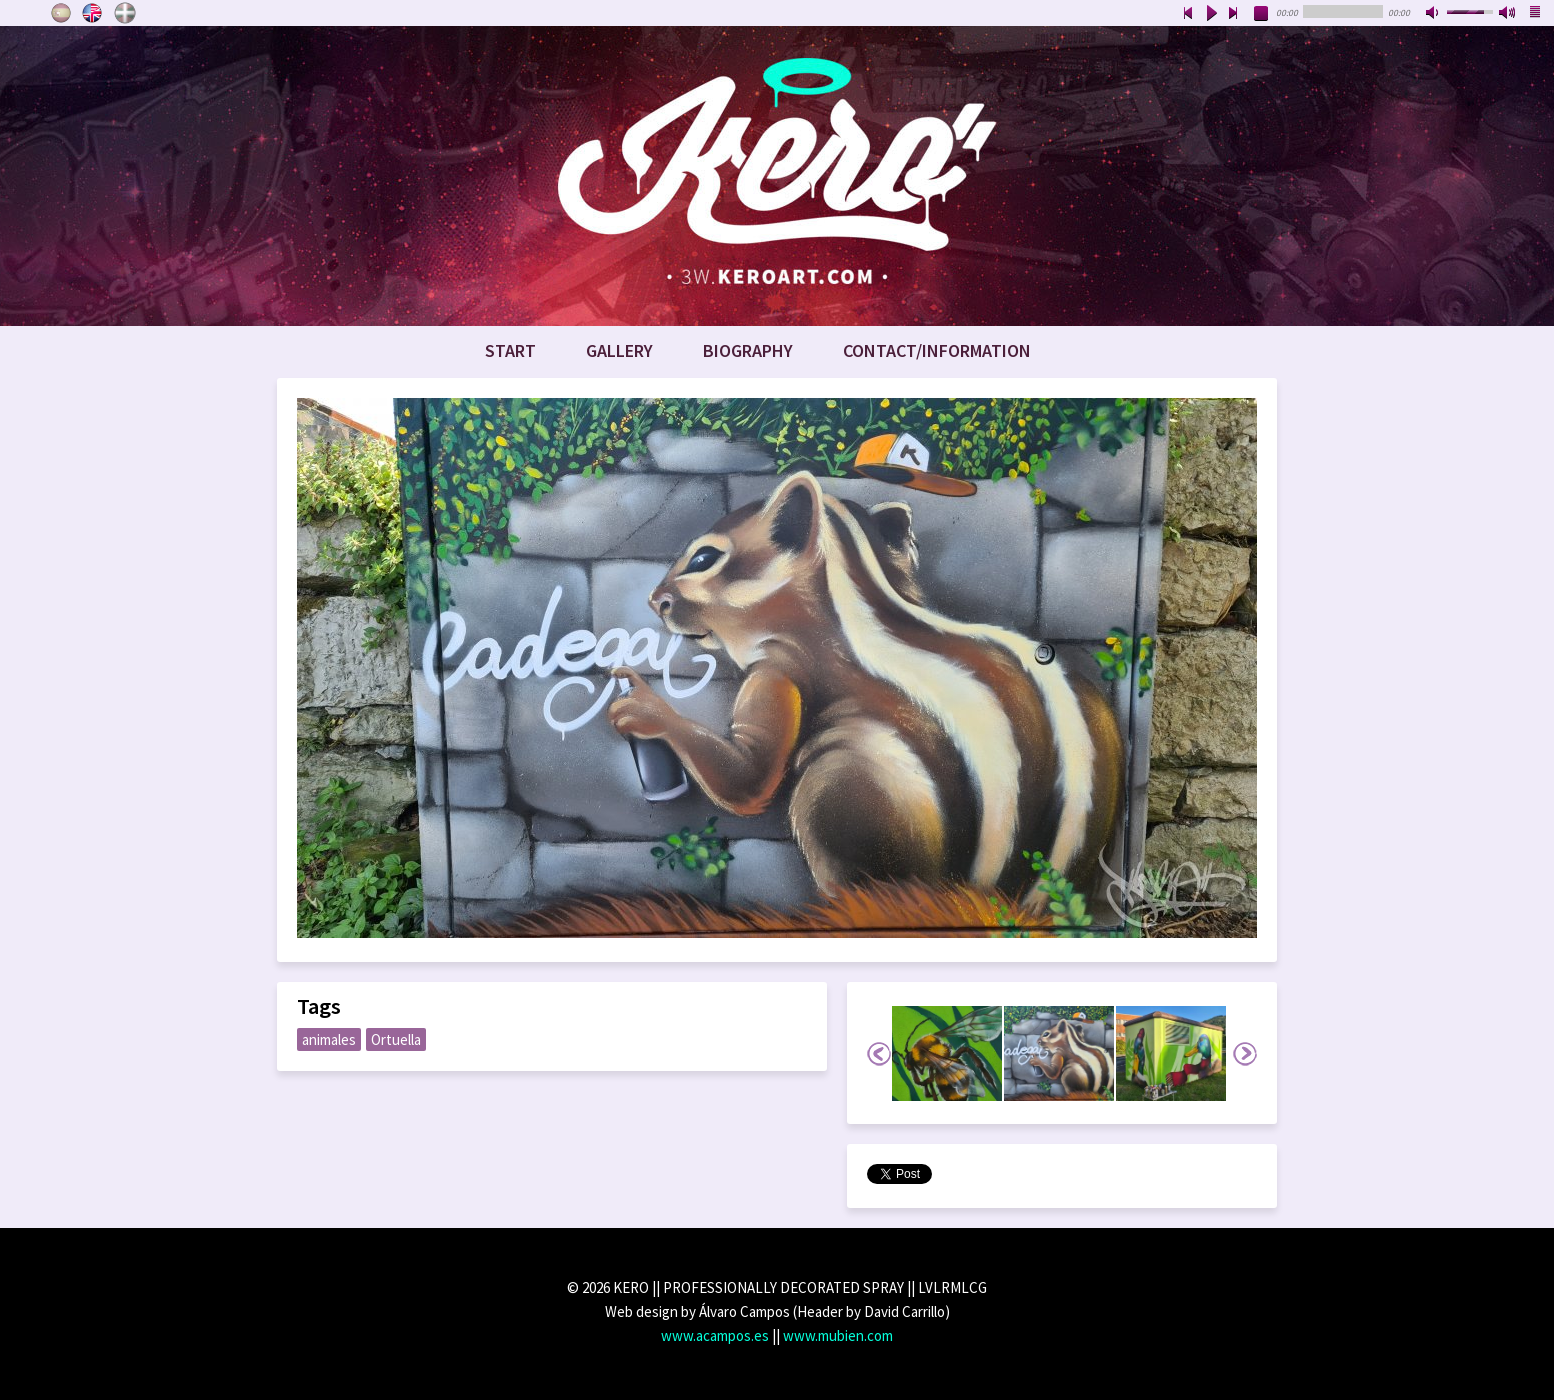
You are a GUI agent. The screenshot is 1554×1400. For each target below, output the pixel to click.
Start (510, 350)
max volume (1508, 14)
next (1234, 14)
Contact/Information (937, 350)
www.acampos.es (715, 1335)
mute (1434, 14)
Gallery (619, 350)
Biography (748, 350)
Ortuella (396, 1039)
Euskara (125, 13)
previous (1188, 14)
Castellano (61, 13)
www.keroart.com (777, 176)
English (93, 13)
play (1211, 14)
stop (1262, 14)
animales (329, 1039)
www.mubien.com (838, 1335)
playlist (1536, 14)
